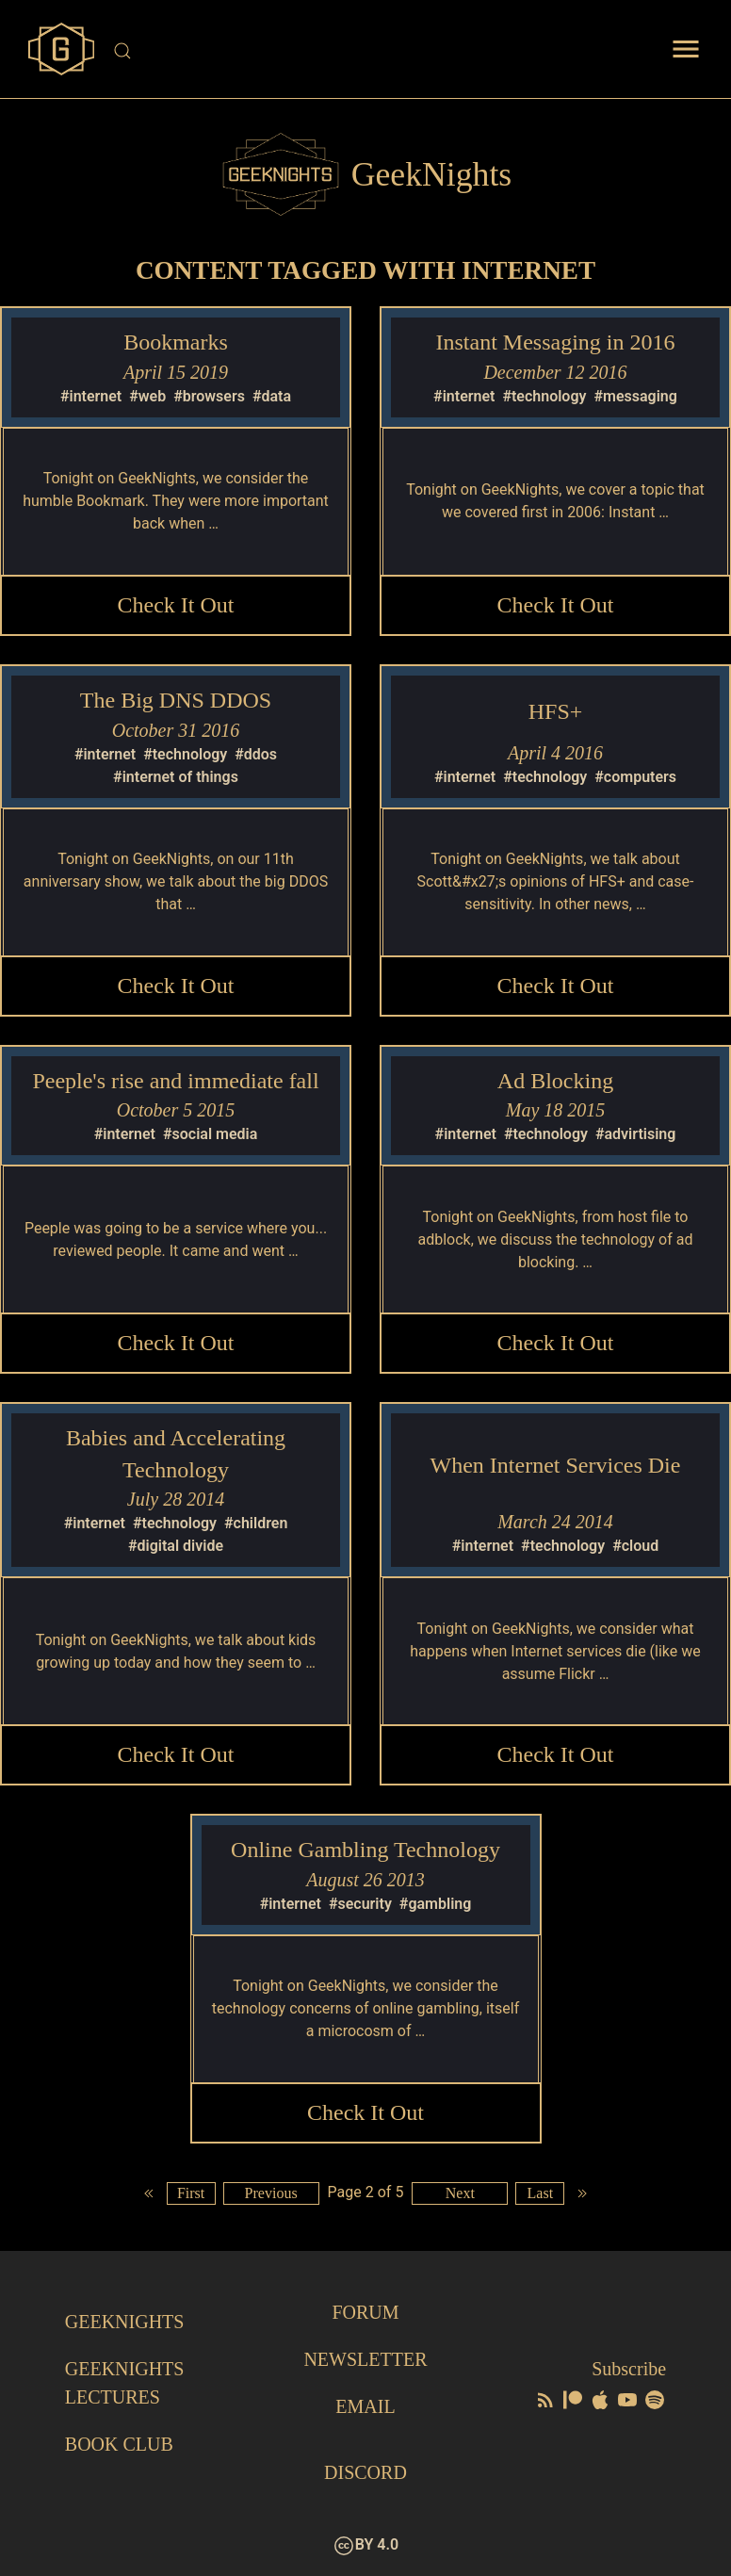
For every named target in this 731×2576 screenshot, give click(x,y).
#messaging (634, 396)
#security (360, 1904)
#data (271, 396)
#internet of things (175, 777)
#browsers (209, 396)
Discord (365, 2472)
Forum (365, 2312)
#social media (210, 1134)
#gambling (435, 1904)
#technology (544, 396)
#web (147, 396)
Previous (271, 2193)
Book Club (119, 2444)
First (190, 2193)
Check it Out (176, 605)
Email (365, 2406)
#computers (635, 777)
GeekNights (125, 2321)
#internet (91, 396)
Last (541, 2193)
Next (460, 2193)
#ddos (256, 754)
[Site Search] (366, 51)
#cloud (635, 1546)
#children (255, 1523)
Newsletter (365, 2359)
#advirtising (635, 1134)
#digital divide (175, 1546)
